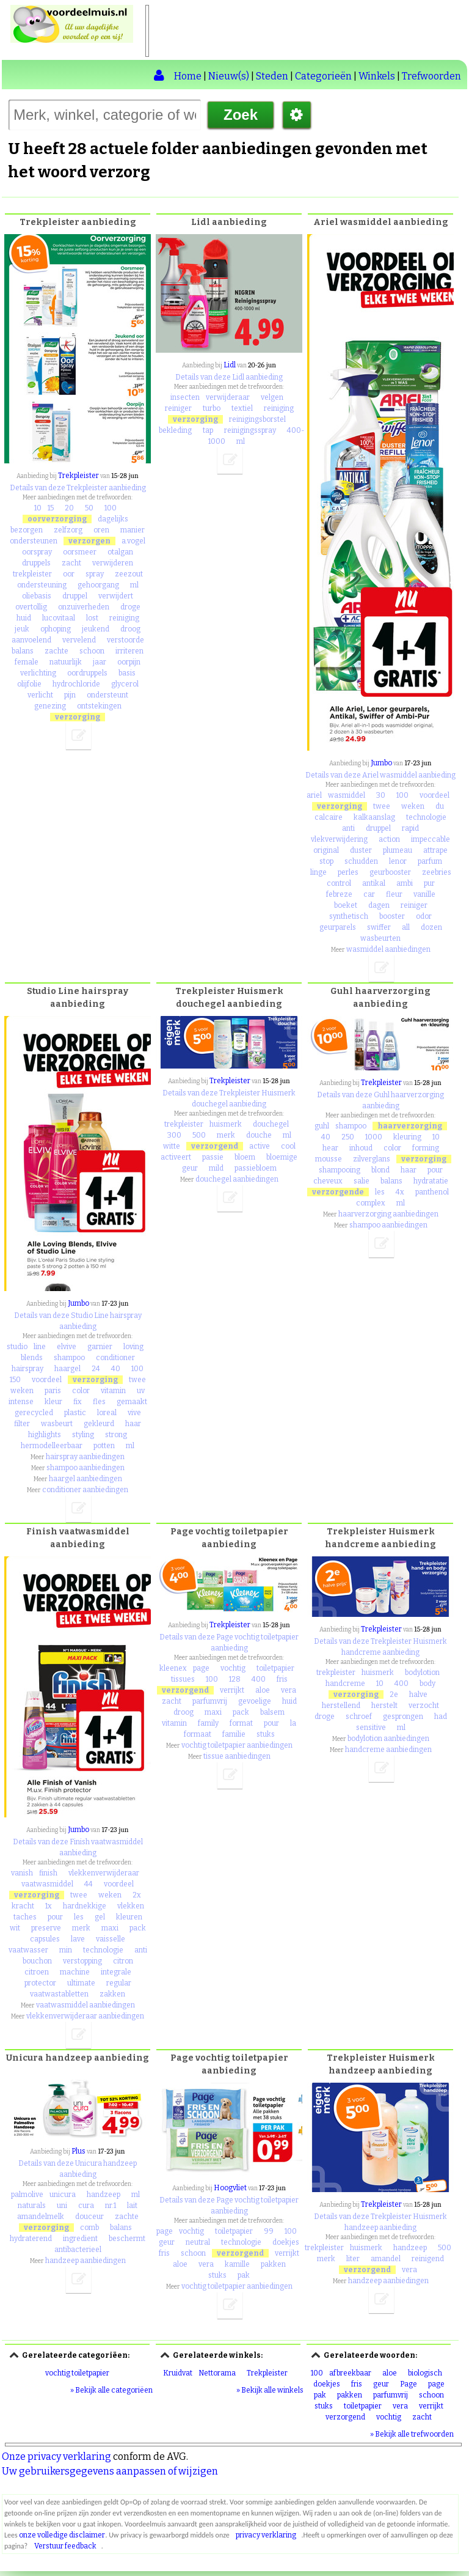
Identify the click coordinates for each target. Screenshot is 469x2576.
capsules (45, 1939)
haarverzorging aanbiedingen (388, 1214)
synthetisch (348, 916)
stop (326, 861)
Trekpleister (78, 475)
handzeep (103, 2194)
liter (353, 2258)
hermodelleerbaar (51, 1445)
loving (133, 1346)
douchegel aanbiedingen (236, 1179)
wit (15, 1928)
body (427, 1683)
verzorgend (214, 1146)
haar (133, 1423)
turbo (211, 408)
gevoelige (254, 1701)
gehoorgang (98, 585)
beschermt (127, 2238)
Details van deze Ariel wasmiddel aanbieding (380, 775)
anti (348, 828)
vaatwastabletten (59, 1994)
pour (435, 1170)
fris (282, 1679)
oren (101, 530)
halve (418, 1694)
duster (361, 850)
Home (188, 76)
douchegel (271, 1124)
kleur (53, 1401)
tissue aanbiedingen (237, 1756)
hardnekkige (84, 1906)
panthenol (432, 1192)
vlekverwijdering (339, 839)
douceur (89, 2216)
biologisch (425, 2373)
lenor (398, 861)
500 (199, 1135)
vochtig (232, 1668)
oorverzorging (57, 519)
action (389, 839)
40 (115, 1368)
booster (392, 916)
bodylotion (422, 1672)
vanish (22, 1873)
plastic (75, 1412)
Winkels (376, 76)
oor (69, 574)
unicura (62, 2194)
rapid (410, 828)
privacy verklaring (266, 2535)
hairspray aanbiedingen (85, 1456)
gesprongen (403, 1716)
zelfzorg (68, 530)
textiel (242, 408)
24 (96, 1368)
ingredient (80, 2238)
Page (408, 2384)
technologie (426, 817)
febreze (339, 894)
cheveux (328, 1181)
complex (370, 1203)
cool (288, 1146)
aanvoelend (31, 640)
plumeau (397, 850)
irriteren (129, 651)
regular (118, 1983)
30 (380, 795)
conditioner (115, 1357)
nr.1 (110, 2205)
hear (330, 1148)
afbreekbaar (350, 2373)
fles (99, 1401)
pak (244, 2275)
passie (213, 1157)
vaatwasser (28, 1950)
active (259, 1146)
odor (424, 916)
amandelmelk (40, 2216)
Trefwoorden (431, 76)
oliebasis (36, 596)
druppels (36, 563)
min (65, 1950)
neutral (198, 2242)
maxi (109, 1928)
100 (110, 508)
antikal (373, 883)
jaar (99, 662)
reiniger (178, 408)
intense (21, 1401)
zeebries (436, 872)
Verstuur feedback (65, 2546)
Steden (272, 76)
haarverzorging (409, 1126)
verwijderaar (228, 397)
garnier (99, 1346)
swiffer (379, 927)
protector (40, 1983)
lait (132, 2205)
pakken (273, 2264)
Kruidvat (177, 2373)
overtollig (31, 607)
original (326, 850)
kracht (23, 1906)
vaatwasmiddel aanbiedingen (85, 2005)
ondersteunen (33, 541)
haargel (67, 1368)
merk (226, 1135)
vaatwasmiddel (47, 1884)
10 (38, 508)
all (406, 927)
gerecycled (34, 1412)
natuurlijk (65, 662)
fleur (394, 894)
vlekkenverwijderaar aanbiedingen (85, 2016)
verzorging (77, 717)
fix (77, 1401)
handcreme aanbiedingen (388, 1749)
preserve (46, 1928)
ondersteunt (107, 695)
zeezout (129, 574)
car (369, 894)
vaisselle (110, 1939)
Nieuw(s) (228, 76)
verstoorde (125, 640)
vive (134, 1412)
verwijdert (115, 596)
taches (25, 1917)
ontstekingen (99, 706)
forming (425, 1148)
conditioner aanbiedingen (85, 1489)
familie (233, 1734)
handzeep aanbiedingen (85, 2260)
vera (288, 1690)
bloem (244, 1157)
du (439, 806)
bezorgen (26, 530)
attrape (435, 850)
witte (171, 1146)
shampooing (339, 1170)
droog (130, 629)
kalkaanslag (374, 817)
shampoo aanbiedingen (85, 1467)
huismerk (225, 1124)
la (293, 1723)
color (81, 1390)
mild (216, 1168)
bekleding (175, 430)
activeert (176, 1157)
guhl (321, 1126)
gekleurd (99, 1423)
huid (23, 618)
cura (86, 2205)
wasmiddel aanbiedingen (388, 949)
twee (381, 806)
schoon (91, 651)
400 (259, 1679)
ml (134, 585)
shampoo (69, 1357)
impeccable (430, 839)
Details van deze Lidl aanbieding (229, 377)
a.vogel (133, 541)
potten (104, 1445)
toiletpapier (275, 1668)
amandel (386, 2258)
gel (100, 1917)
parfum (430, 861)
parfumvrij (209, 1701)
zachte (56, 651)
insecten (185, 397)
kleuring (407, 1137)
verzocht (424, 1705)
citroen (36, 1972)
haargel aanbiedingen (85, 1478)
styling (83, 1434)
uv (141, 1390)
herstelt (384, 1705)
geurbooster (390, 872)
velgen (272, 397)
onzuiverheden (83, 607)
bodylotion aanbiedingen (388, 1738)
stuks (265, 1734)
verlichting (38, 673)
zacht (71, 563)
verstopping (82, 1961)
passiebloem (255, 1168)
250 (347, 1137)
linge (318, 872)
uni (62, 2205)
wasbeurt (57, 1423)
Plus (78, 2151)
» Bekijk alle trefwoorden (412, 2434)
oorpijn (128, 662)
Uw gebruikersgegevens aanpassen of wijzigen (110, 2471)
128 (235, 1679)
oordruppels (87, 673)
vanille (424, 894)
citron (123, 1961)
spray (94, 574)
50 (89, 508)
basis (127, 673)
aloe (262, 1690)
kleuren (129, 1917)
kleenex (173, 1668)
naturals (32, 2205)
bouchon (37, 1961)
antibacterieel (77, 2249)
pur (429, 883)
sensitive (371, 1727)
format (241, 1723)
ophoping (55, 629)
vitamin (113, 1390)
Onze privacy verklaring (56, 2456)
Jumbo (381, 763)
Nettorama (217, 2373)
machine (75, 1972)
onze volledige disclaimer (62, 2535)
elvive (66, 1346)
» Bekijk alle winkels (270, 2390)
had (440, 1716)
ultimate (81, 1983)
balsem (272, 1712)
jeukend (95, 629)
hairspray (27, 1368)
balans (23, 651)
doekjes (285, 2242)
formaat (197, 1734)
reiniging (124, 618)
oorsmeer (79, 552)
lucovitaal (58, 618)
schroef (359, 1716)
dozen (431, 927)
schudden (361, 861)
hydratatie (430, 1181)
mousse (328, 1159)
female (26, 662)
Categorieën (323, 76)
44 (88, 1884)
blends (32, 1357)
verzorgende (338, 1192)
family (208, 1723)
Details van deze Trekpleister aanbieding (78, 488)
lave (78, 1939)
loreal (107, 1412)
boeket (345, 905)
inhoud (361, 1148)
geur (190, 1168)
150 (15, 1379)
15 (51, 508)
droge (130, 607)
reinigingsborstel (257, 419)
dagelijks (113, 519)
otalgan (120, 552)
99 (269, 2231)
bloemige (281, 1157)
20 (69, 508)
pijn (70, 695)
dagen (379, 905)
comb (89, 2227)
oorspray (37, 552)
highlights (44, 1434)
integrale (116, 1972)
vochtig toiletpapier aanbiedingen (237, 1745)
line (40, 1346)
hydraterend (31, 2238)
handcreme (345, 1683)
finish (48, 1873)
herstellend (341, 1705)
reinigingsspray (250, 430)
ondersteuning (42, 585)
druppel (74, 596)
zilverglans (371, 1159)
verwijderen (112, 563)
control (339, 883)
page (201, 1668)
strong (116, 1434)
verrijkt (232, 1690)
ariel (314, 795)
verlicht (40, 695)
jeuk (22, 629)
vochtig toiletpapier (77, 2373)
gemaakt (132, 1401)
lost (92, 618)
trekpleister (32, 574)
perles (348, 872)
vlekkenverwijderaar (103, 1873)
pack (137, 1928)
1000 (373, 1137)
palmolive (27, 2194)
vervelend (79, 640)
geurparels (337, 927)
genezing (50, 706)
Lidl (230, 365)
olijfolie (29, 684)
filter (22, 1423)
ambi (404, 883)
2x (137, 1895)
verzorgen (89, 541)
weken (412, 806)
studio (17, 1346)
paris (53, 1390)
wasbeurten (380, 938)
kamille (237, 2264)
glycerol (125, 684)
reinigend (428, 2258)
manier (132, 530)
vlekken (130, 1906)
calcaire (328, 817)
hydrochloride (76, 684)
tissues (183, 1679)
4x (400, 1192)
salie (361, 1181)
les (380, 1192)
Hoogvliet (230, 2188)
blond (380, 1170)
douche (259, 1135)
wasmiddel (346, 795)
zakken (112, 1994)
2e (394, 1694)
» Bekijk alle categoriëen (111, 2390)
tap (208, 430)
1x (48, 1906)
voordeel (434, 795)
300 (174, 1135)
